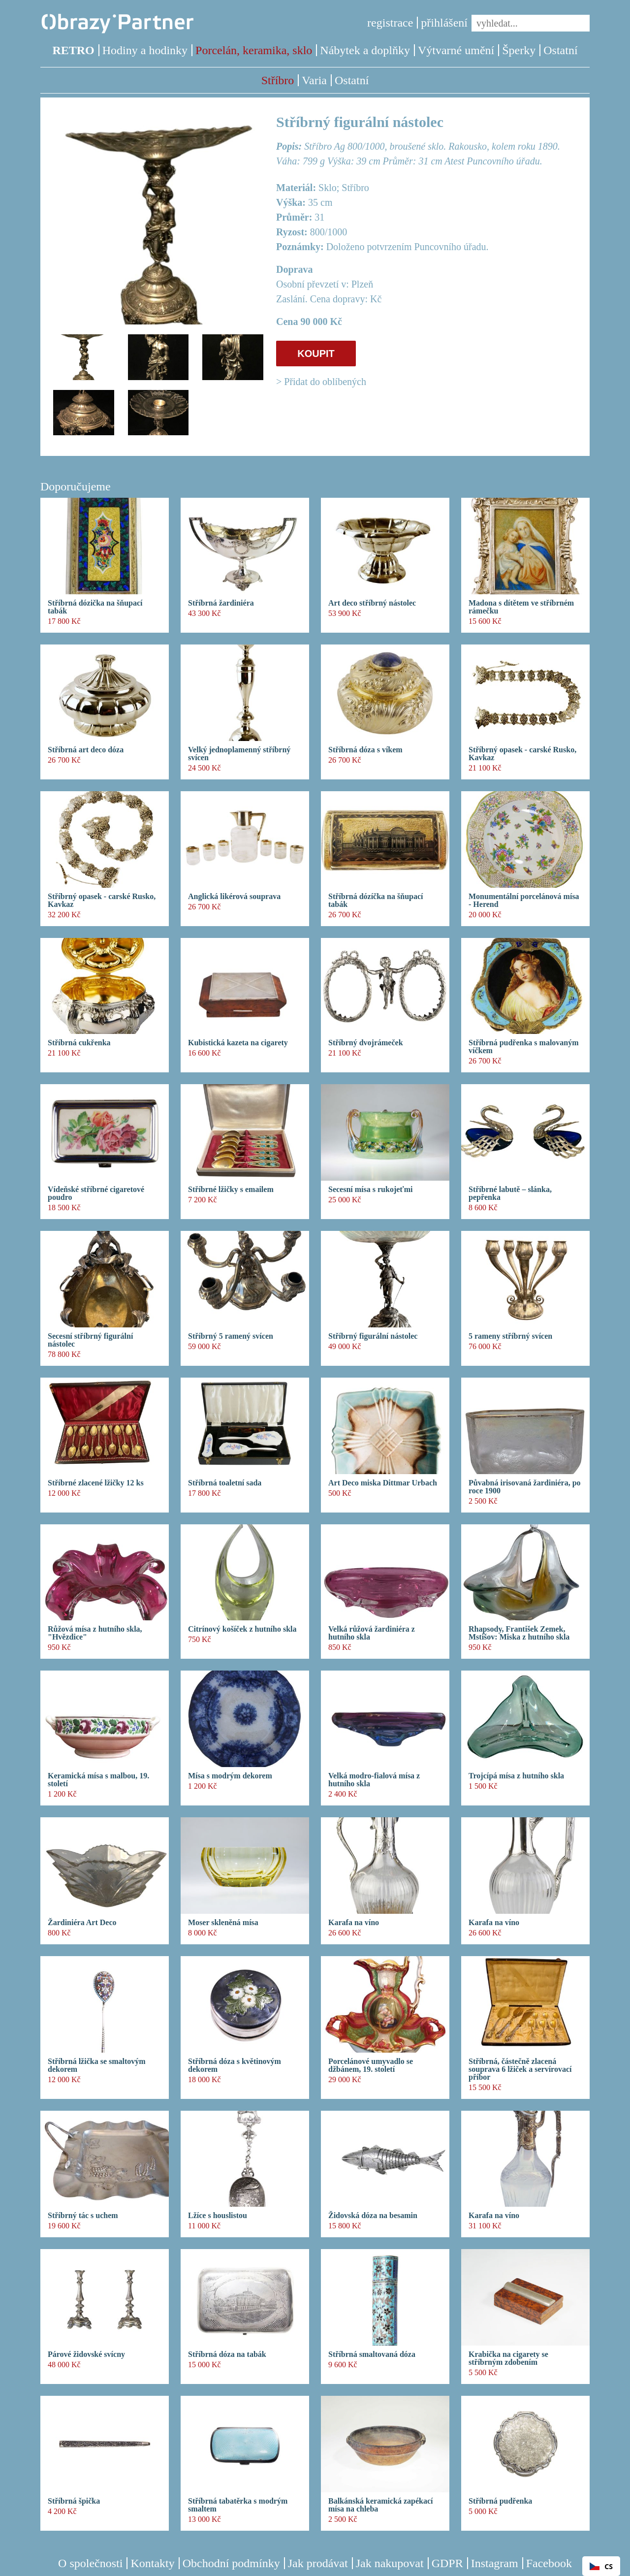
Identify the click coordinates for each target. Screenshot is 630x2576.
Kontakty (152, 2563)
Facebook (549, 2563)
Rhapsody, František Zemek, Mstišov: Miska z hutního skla (519, 1633)
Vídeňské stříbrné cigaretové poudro (96, 1193)
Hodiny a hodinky (145, 50)
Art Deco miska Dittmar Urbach (382, 1483)
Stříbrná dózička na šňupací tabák (95, 607)
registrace (390, 22)
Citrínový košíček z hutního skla (242, 1629)
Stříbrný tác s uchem (83, 2216)
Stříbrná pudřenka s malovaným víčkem (524, 1047)
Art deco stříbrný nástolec (372, 603)
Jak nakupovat (390, 2563)
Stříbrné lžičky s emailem (231, 1189)
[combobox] (601, 2566)
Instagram (494, 2563)
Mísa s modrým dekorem (230, 1776)
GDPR (447, 2563)
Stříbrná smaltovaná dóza (371, 2354)
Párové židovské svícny (86, 2354)
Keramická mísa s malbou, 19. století (98, 1780)
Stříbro (277, 80)
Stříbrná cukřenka (79, 1043)
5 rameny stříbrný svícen (510, 1336)
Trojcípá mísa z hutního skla (516, 1776)
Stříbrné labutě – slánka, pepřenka (510, 1193)
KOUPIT (316, 353)
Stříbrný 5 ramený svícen (230, 1336)
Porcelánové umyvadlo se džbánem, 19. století (370, 2065)
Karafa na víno (353, 1923)
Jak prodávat (318, 2563)
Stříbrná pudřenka (500, 2501)
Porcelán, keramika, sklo (253, 50)
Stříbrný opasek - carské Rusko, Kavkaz (522, 754)
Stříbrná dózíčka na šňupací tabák (375, 900)
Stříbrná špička (74, 2501)
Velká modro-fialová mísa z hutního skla (374, 1780)
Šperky (519, 50)
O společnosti (90, 2563)
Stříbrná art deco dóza (86, 750)
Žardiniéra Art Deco (82, 1923)
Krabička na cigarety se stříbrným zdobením (508, 2358)
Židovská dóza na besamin (372, 2216)
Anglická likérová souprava (234, 897)
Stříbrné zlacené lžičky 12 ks (96, 1483)
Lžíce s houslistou (217, 2216)
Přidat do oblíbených (325, 381)
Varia (314, 80)
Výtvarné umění (456, 50)
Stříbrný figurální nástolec (372, 1336)
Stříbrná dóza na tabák (227, 2354)
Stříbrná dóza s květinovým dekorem (234, 2065)
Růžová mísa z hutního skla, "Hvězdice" (95, 1633)
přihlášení (444, 22)
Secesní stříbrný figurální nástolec (90, 1340)
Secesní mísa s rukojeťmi (370, 1189)
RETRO (73, 50)
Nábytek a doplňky (365, 50)
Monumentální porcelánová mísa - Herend (524, 900)
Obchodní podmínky (231, 2563)
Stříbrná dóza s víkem (365, 750)
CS (601, 2566)
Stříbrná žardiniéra (221, 603)
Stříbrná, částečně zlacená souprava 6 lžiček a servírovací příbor (520, 2069)
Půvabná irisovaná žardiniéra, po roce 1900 (525, 1487)
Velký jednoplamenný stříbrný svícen (239, 754)
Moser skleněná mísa (223, 1923)
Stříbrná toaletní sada (224, 1483)
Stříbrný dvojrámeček (365, 1043)
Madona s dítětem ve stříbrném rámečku (521, 607)
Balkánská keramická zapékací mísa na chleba (380, 2505)
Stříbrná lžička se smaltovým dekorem (97, 2065)
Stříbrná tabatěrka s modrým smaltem (237, 2505)
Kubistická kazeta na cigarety (238, 1043)
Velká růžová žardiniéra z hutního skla (371, 1633)
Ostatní (560, 50)
